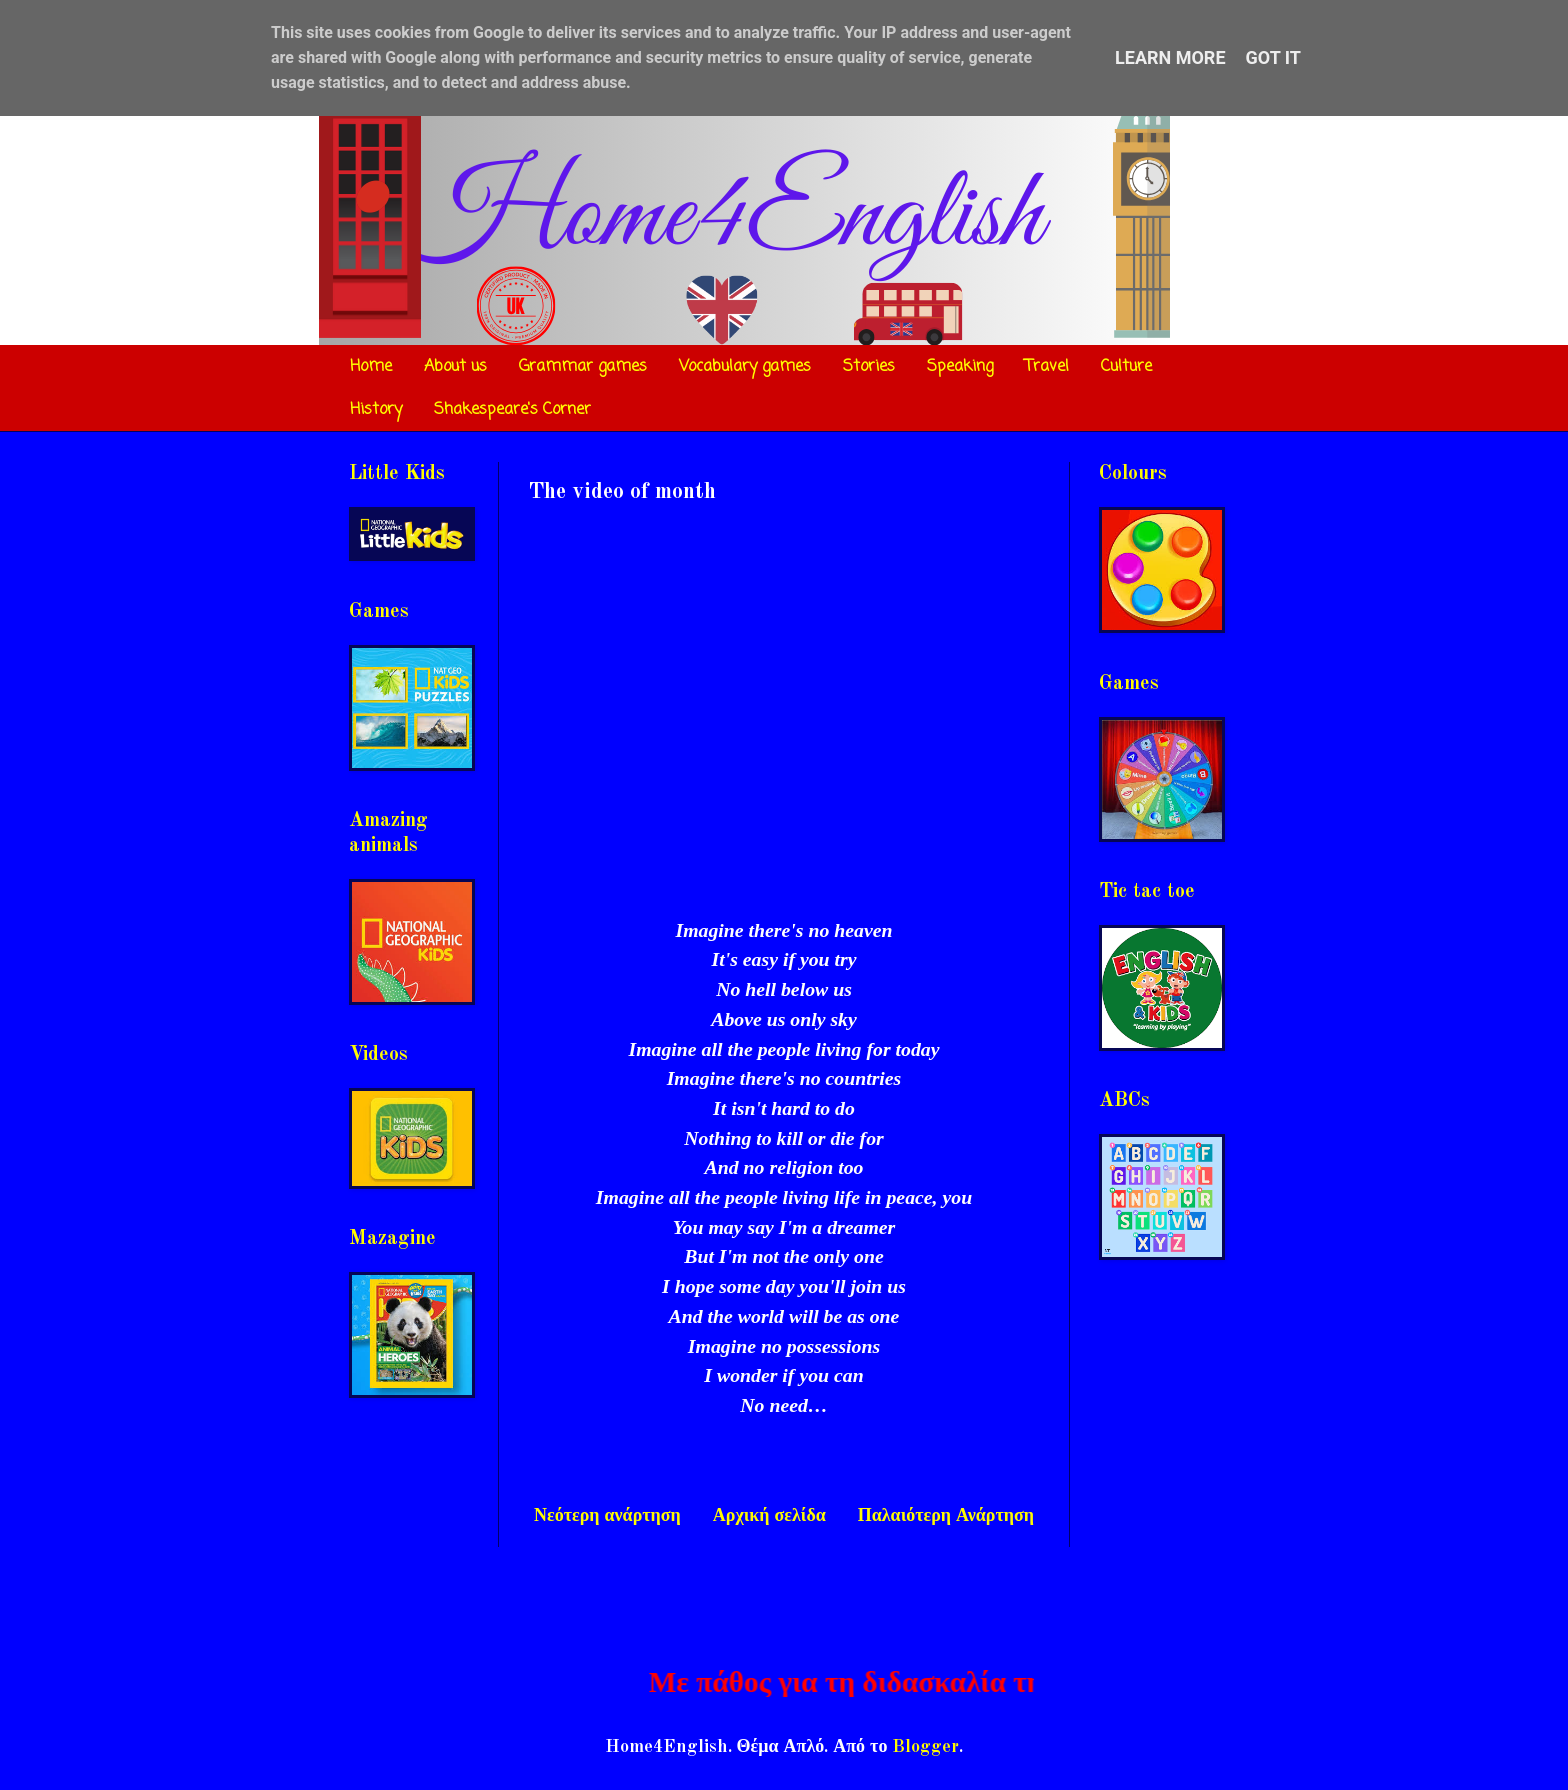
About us (455, 367)
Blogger (925, 1747)
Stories (869, 367)
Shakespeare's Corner (512, 410)
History (376, 410)
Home (371, 367)
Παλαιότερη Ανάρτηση (946, 1516)
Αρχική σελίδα (769, 1516)
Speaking (960, 367)
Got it (1273, 57)
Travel (1047, 367)
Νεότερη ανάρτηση (607, 1516)
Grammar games (583, 367)
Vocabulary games (745, 367)
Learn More (1170, 57)
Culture (1126, 367)
